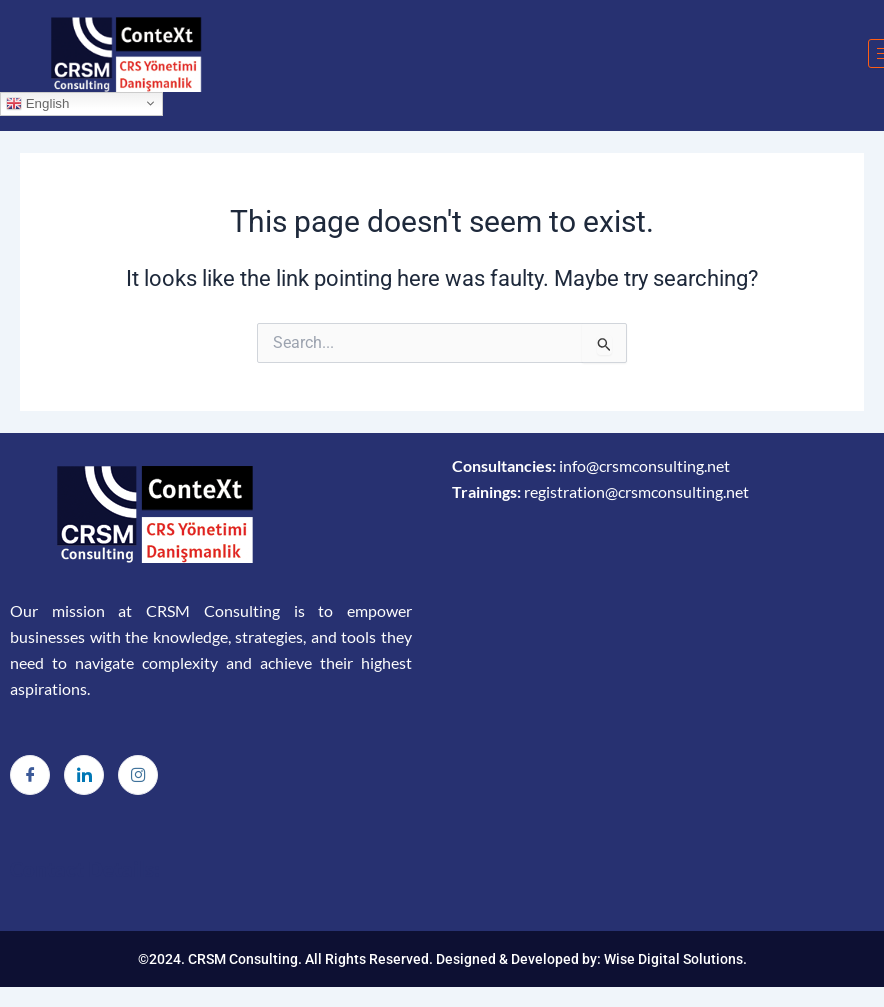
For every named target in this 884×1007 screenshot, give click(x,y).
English (37, 103)
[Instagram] (138, 775)
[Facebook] (30, 775)
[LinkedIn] (84, 775)
